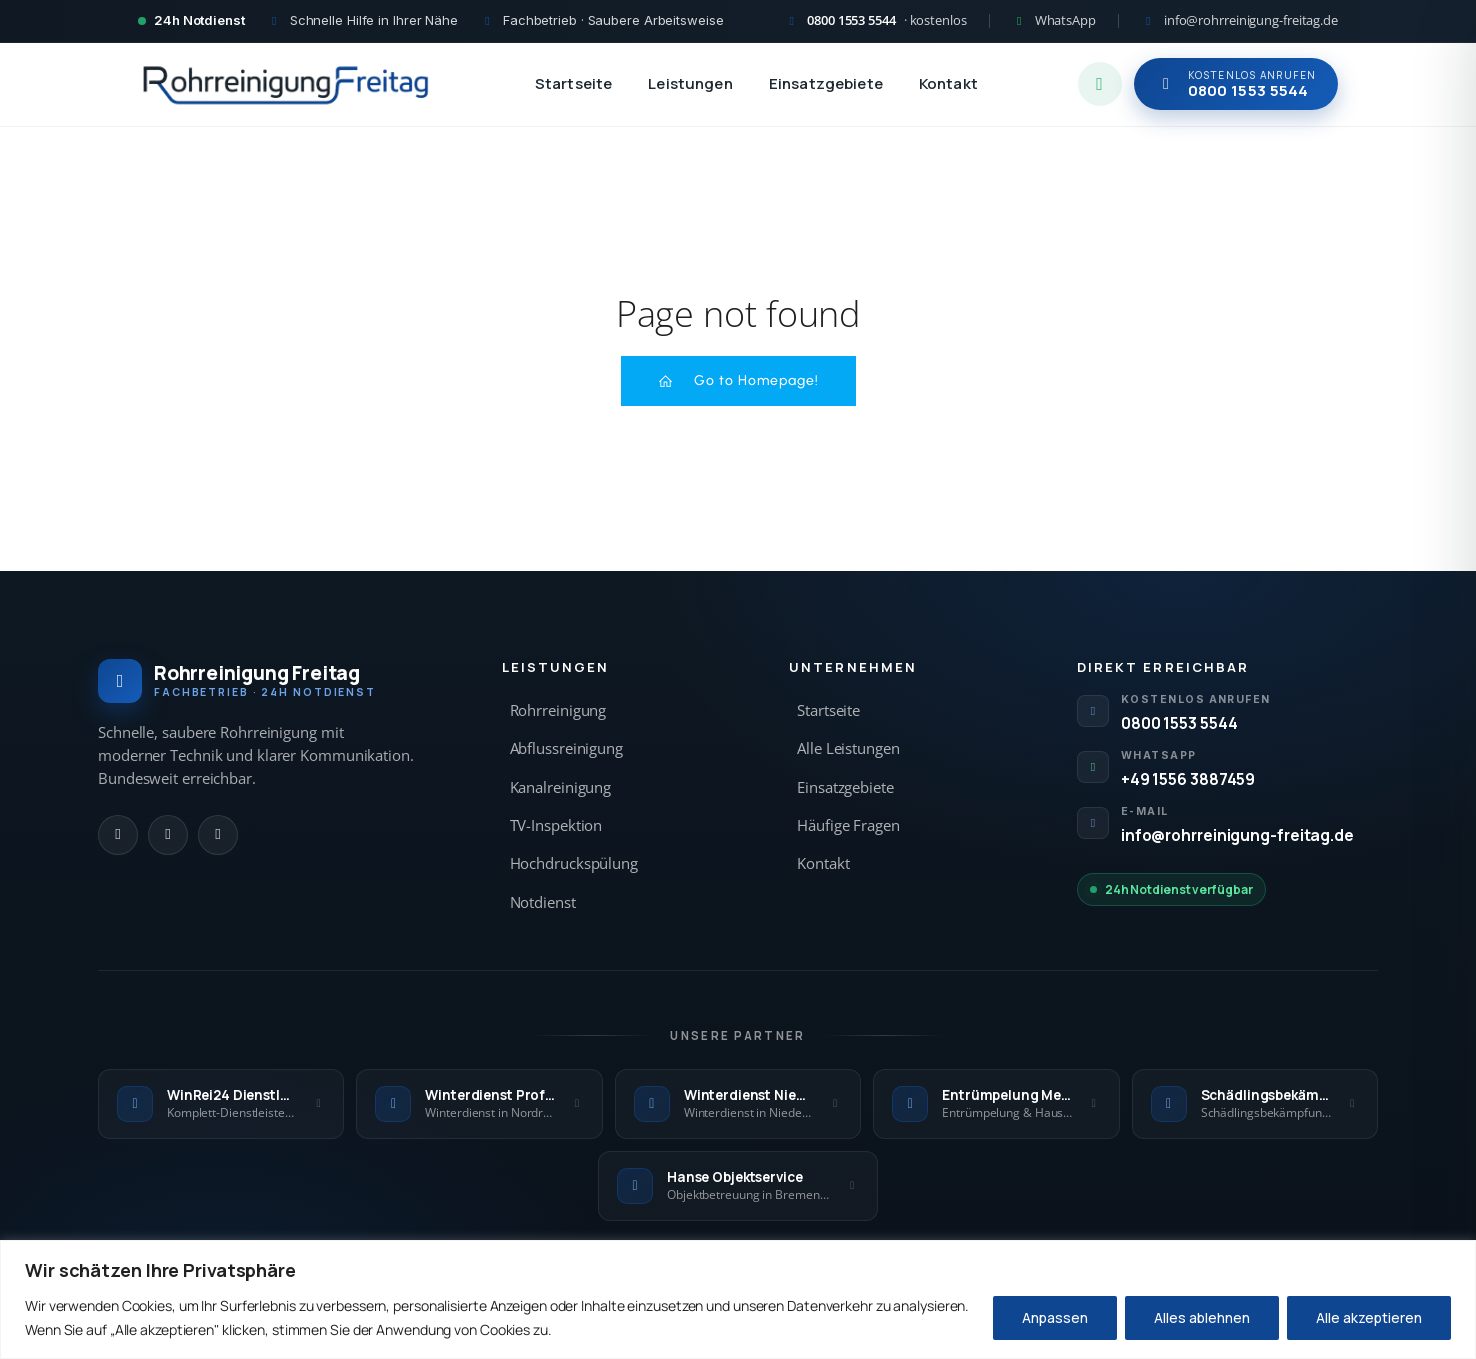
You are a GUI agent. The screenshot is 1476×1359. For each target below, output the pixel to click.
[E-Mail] (218, 835)
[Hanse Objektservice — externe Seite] (738, 1186)
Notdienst (543, 902)
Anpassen (1055, 1317)
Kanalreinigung (561, 787)
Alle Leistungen (848, 748)
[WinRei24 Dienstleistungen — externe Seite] (221, 1104)
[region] (738, 1299)
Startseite (574, 83)
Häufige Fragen (848, 825)
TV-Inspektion (556, 825)
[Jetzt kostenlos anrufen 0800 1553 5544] (1236, 84)
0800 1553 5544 (1179, 723)
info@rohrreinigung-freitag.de (1237, 835)
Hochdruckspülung (574, 863)
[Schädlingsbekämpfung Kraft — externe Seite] (1255, 1104)
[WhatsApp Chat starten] (1100, 84)
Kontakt (948, 83)
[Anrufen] (118, 835)
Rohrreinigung (558, 710)
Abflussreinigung (566, 748)
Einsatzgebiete (826, 83)
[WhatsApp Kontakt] (1054, 21)
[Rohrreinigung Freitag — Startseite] (286, 84)
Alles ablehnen (1202, 1317)
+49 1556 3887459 (1188, 779)
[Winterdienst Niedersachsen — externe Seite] (738, 1104)
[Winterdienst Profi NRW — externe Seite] (479, 1104)
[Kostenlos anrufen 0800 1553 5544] (875, 21)
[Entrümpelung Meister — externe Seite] (996, 1104)
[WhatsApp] (168, 835)
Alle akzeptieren (1369, 1317)
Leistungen (690, 83)
